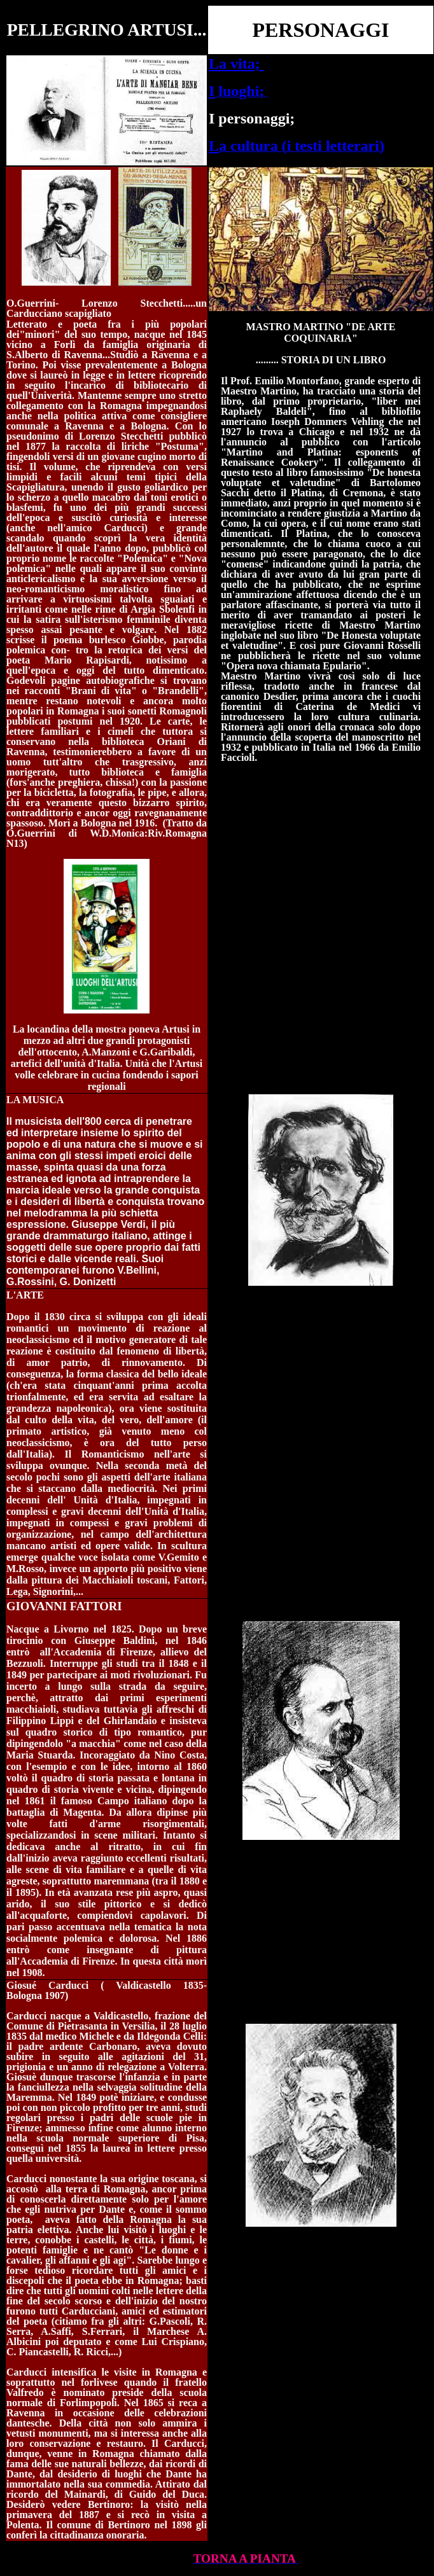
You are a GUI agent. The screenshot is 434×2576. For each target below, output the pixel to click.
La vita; (236, 63)
